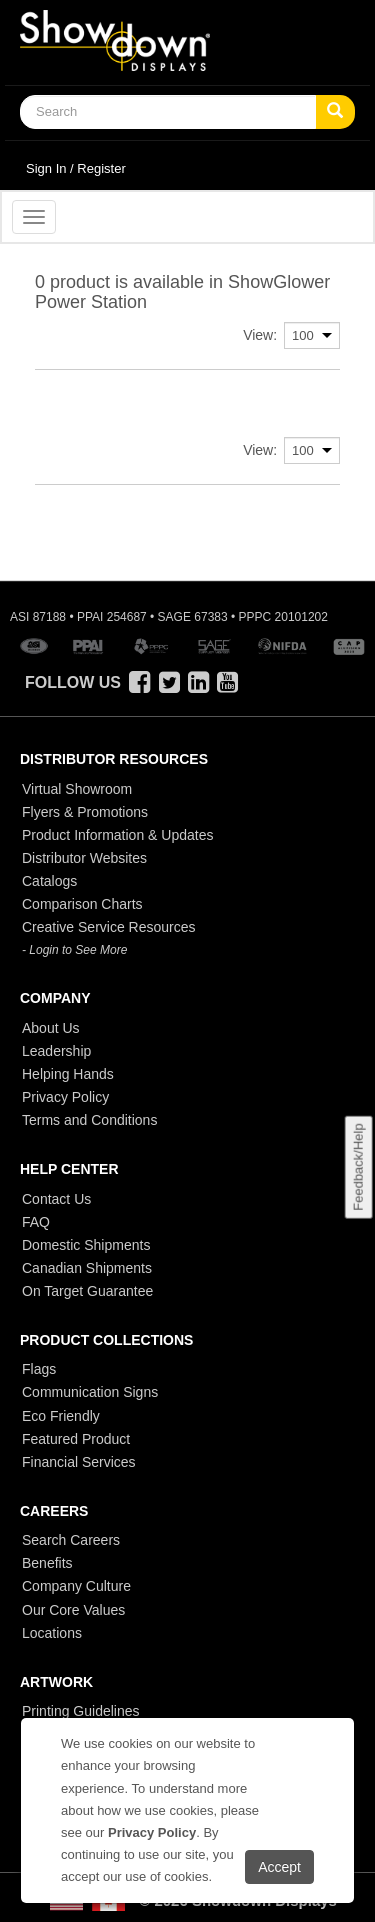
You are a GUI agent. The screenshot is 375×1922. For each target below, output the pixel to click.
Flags (39, 1369)
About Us (51, 1028)
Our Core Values (73, 1610)
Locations (52, 1633)
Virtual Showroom (77, 789)
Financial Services (79, 1462)
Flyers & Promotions (85, 812)
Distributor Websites (84, 858)
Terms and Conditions (89, 1120)
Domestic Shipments (86, 1245)
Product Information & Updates (117, 835)
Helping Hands (68, 1074)
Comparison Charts (82, 904)
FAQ (36, 1222)
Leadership (56, 1051)
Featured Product (76, 1439)
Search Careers (71, 1540)
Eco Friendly (61, 1416)
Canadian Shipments (87, 1268)
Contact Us (56, 1199)
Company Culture (76, 1586)
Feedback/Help (357, 1167)
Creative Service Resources (109, 927)
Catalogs (49, 881)
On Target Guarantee (87, 1291)
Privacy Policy (65, 1097)
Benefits (47, 1563)
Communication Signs (90, 1392)
